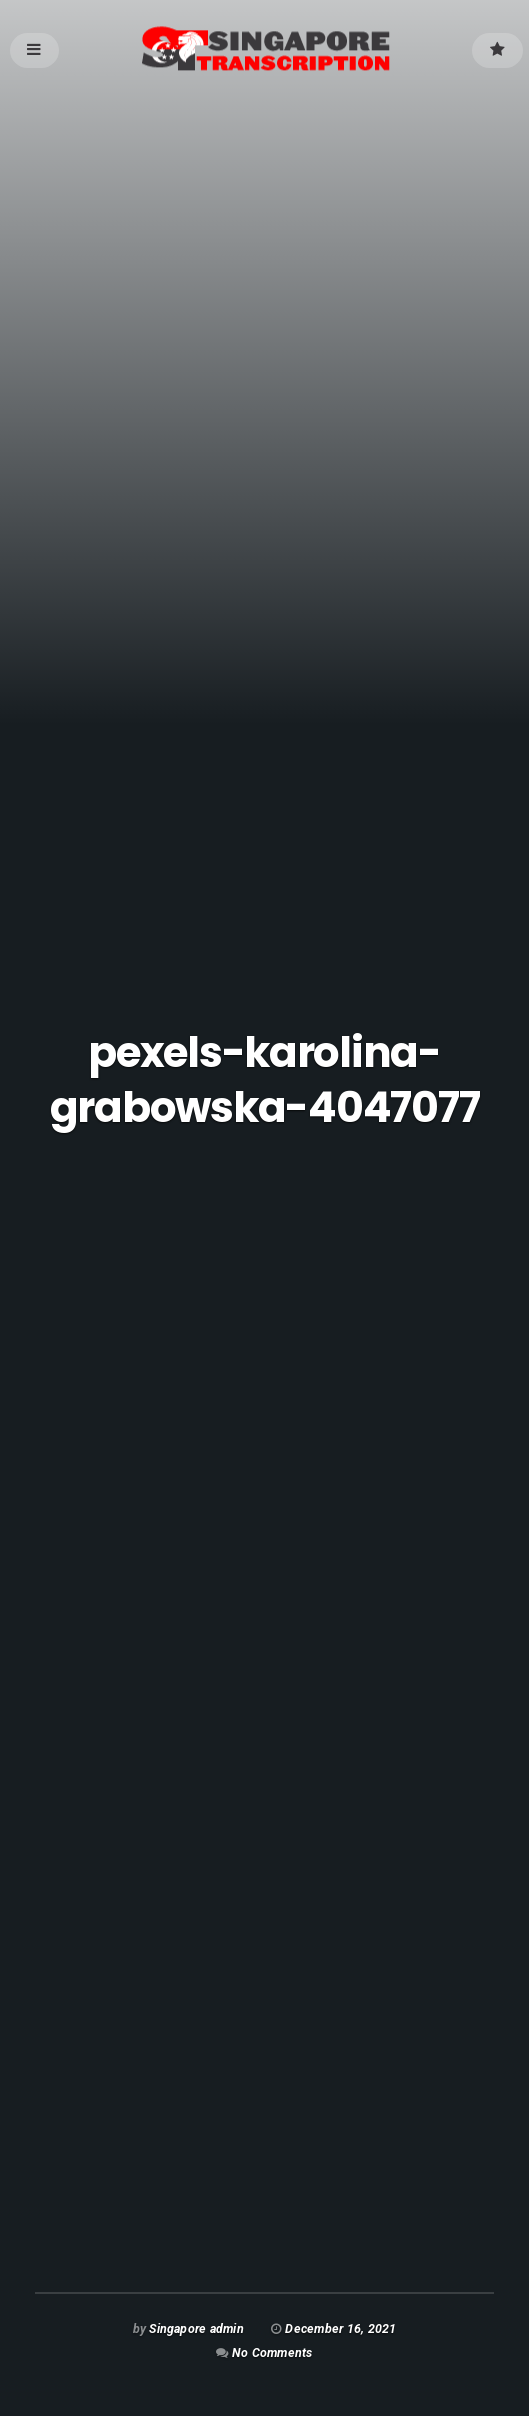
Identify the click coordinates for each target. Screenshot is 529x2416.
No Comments (272, 2352)
